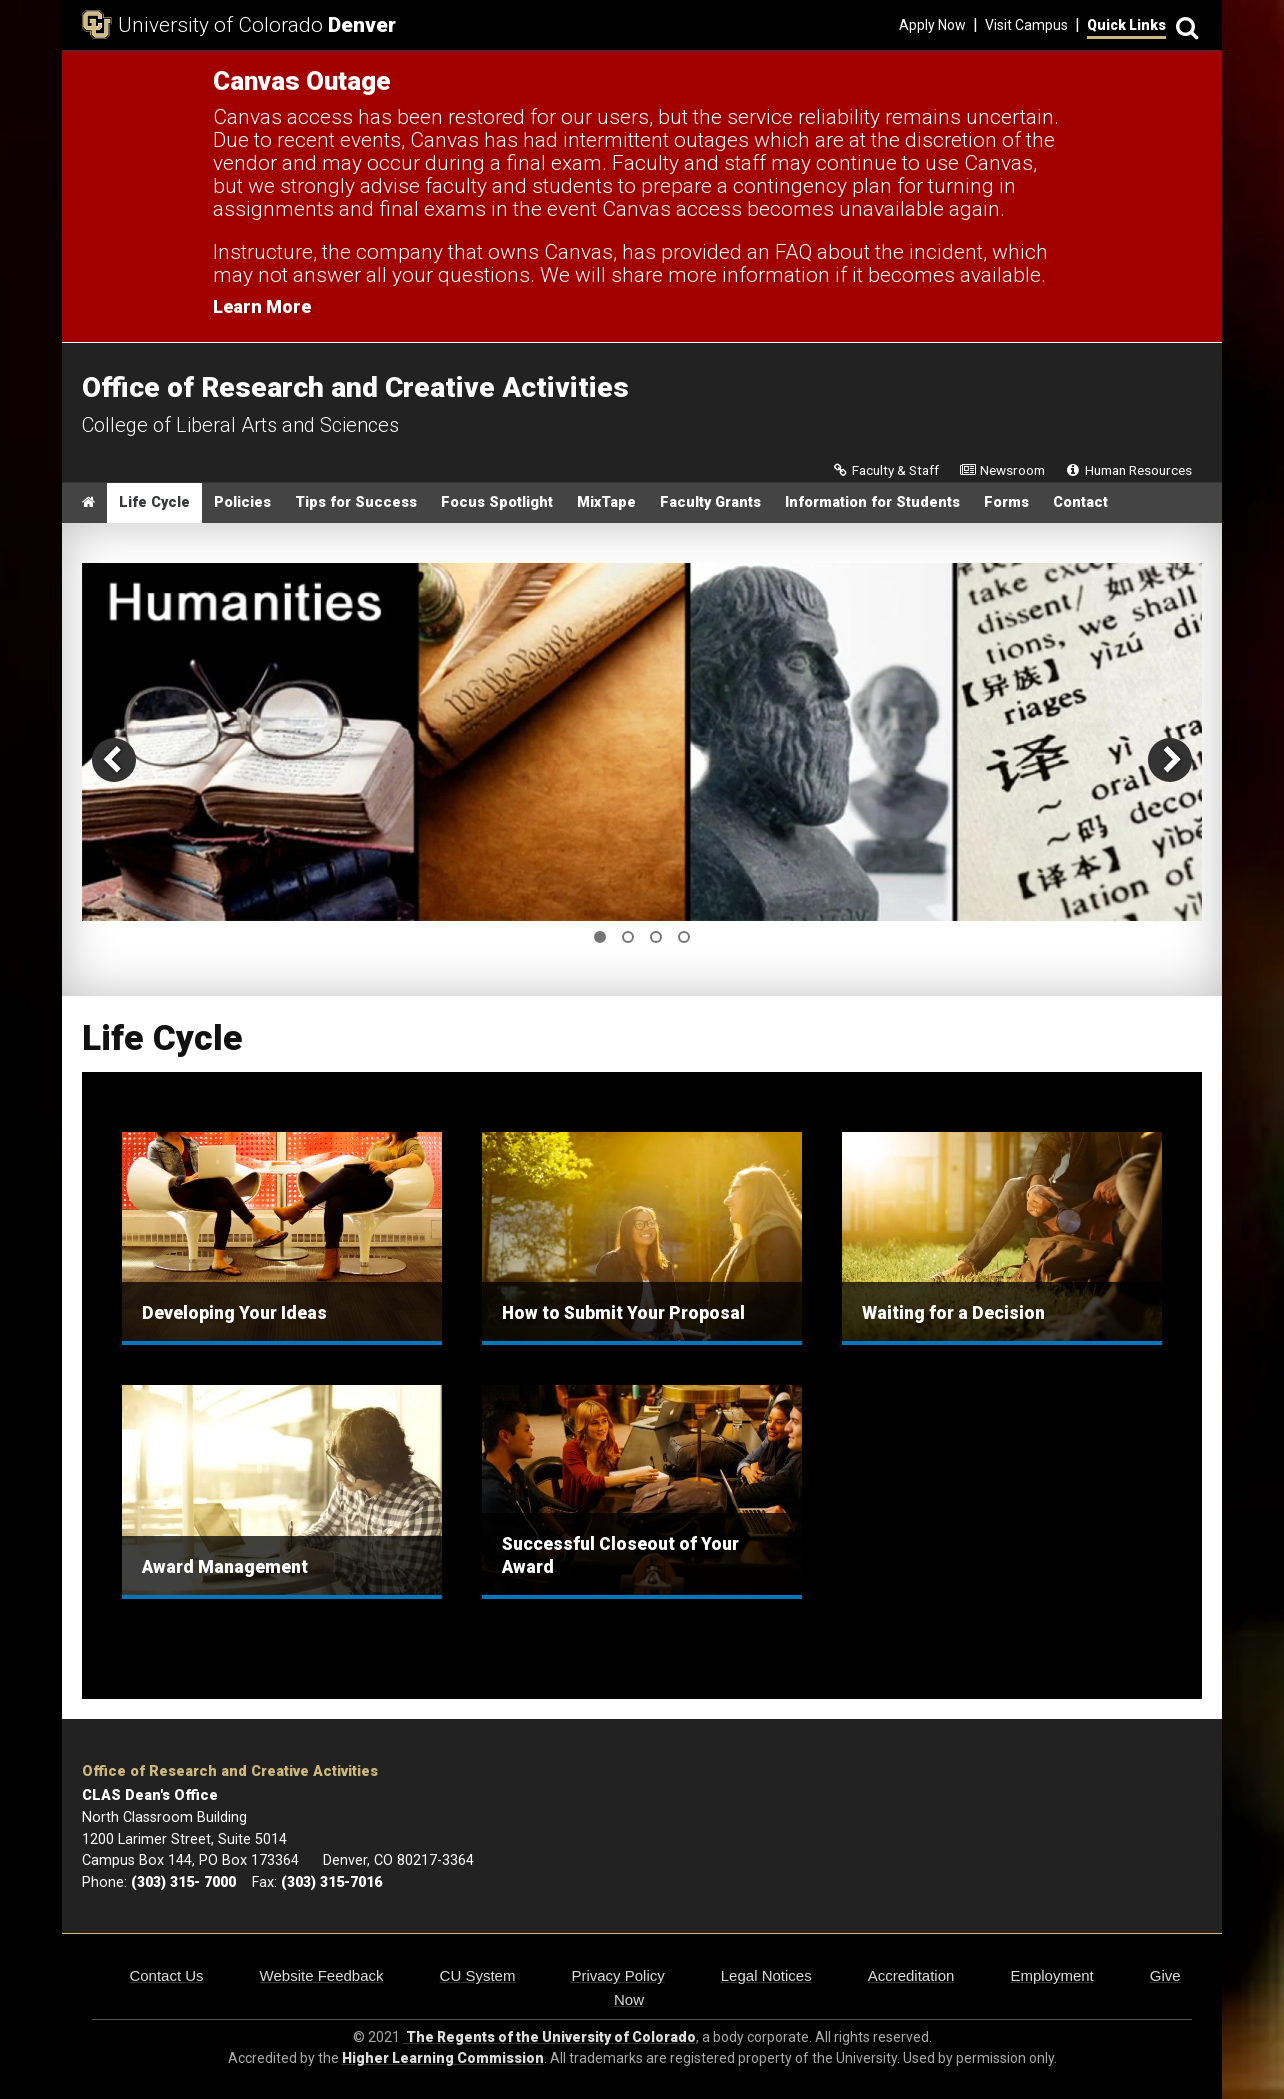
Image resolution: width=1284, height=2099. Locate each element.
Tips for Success (356, 502)
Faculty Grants (710, 502)
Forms (1006, 502)
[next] (1170, 760)
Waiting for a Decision (953, 1313)
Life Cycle (154, 502)
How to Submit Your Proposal (623, 1313)
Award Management (225, 1567)
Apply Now (932, 25)
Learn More (262, 306)
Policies (242, 502)
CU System (478, 1975)
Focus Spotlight (497, 502)
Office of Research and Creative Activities (230, 1771)
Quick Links (1126, 25)
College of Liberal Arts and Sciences (240, 425)
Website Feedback (322, 1975)
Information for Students (872, 502)
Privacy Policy (617, 1975)
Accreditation (911, 1975)
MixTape (606, 502)
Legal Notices (766, 1975)
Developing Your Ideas (234, 1313)
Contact (1080, 502)
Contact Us (166, 1975)
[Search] (1184, 25)
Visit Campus (1026, 25)
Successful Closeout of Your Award (620, 1555)
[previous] (114, 760)
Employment (1051, 1975)
